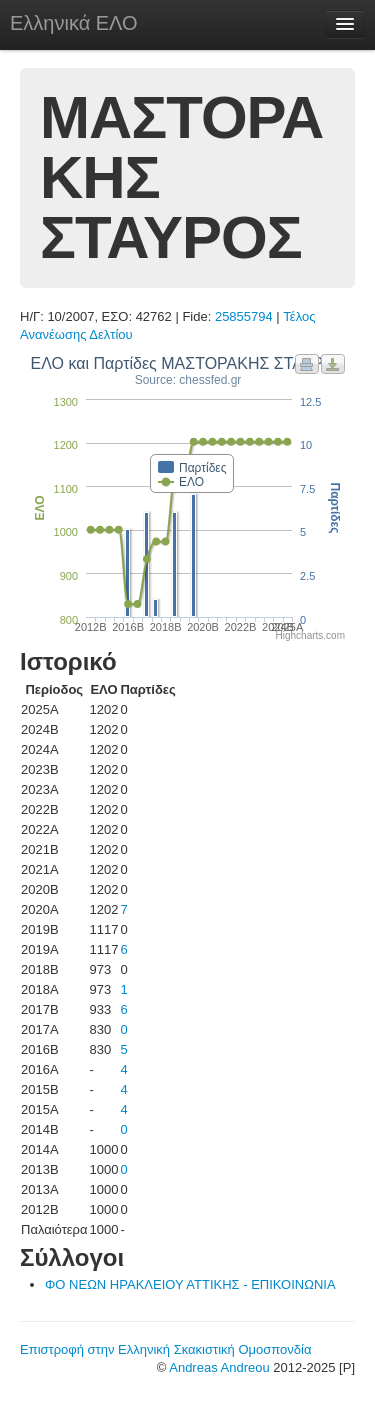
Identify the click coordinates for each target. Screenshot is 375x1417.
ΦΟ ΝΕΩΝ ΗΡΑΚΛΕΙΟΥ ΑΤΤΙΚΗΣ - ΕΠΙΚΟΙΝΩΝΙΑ (190, 1284)
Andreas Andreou (219, 1367)
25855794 (244, 316)
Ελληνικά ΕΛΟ (74, 23)
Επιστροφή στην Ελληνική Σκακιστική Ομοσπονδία (165, 1349)
